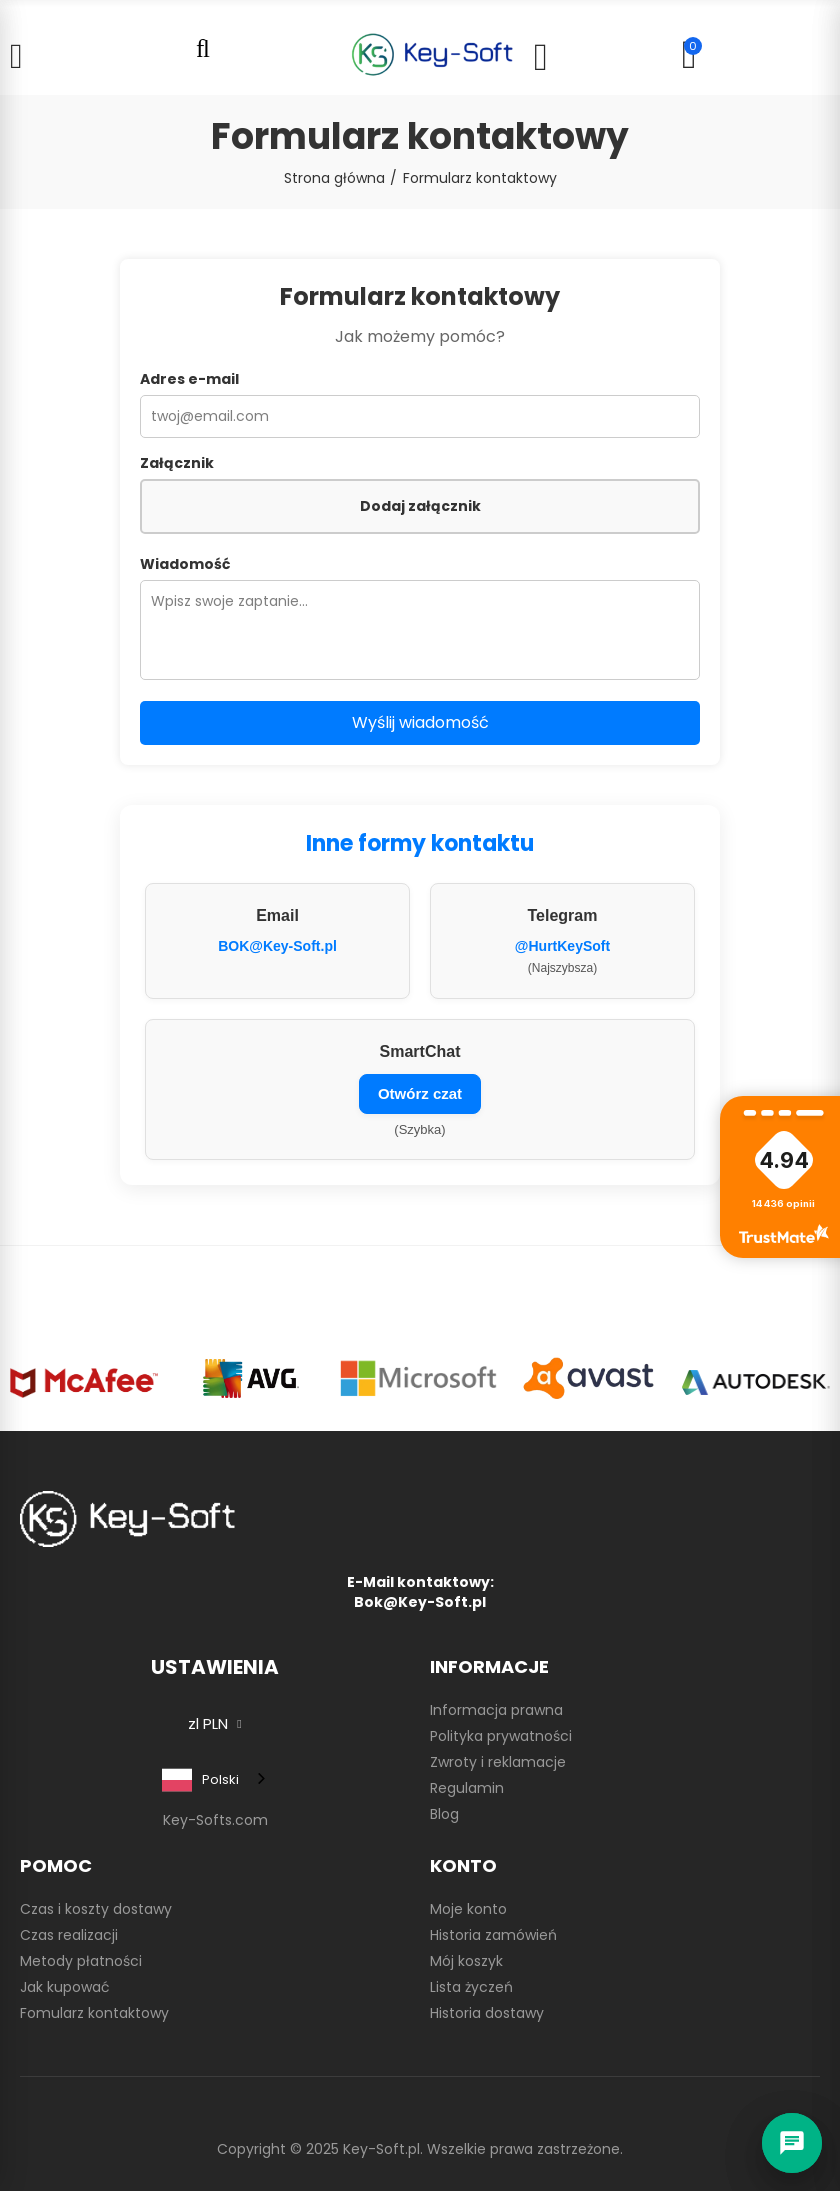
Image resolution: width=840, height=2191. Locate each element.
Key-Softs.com (215, 1820)
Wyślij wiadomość (420, 722)
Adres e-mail (189, 379)
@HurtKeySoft (562, 946)
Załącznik (177, 463)
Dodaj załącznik (420, 506)
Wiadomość (185, 564)
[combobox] (215, 1779)
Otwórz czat (420, 1093)
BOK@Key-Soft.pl (277, 946)
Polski (200, 1780)
